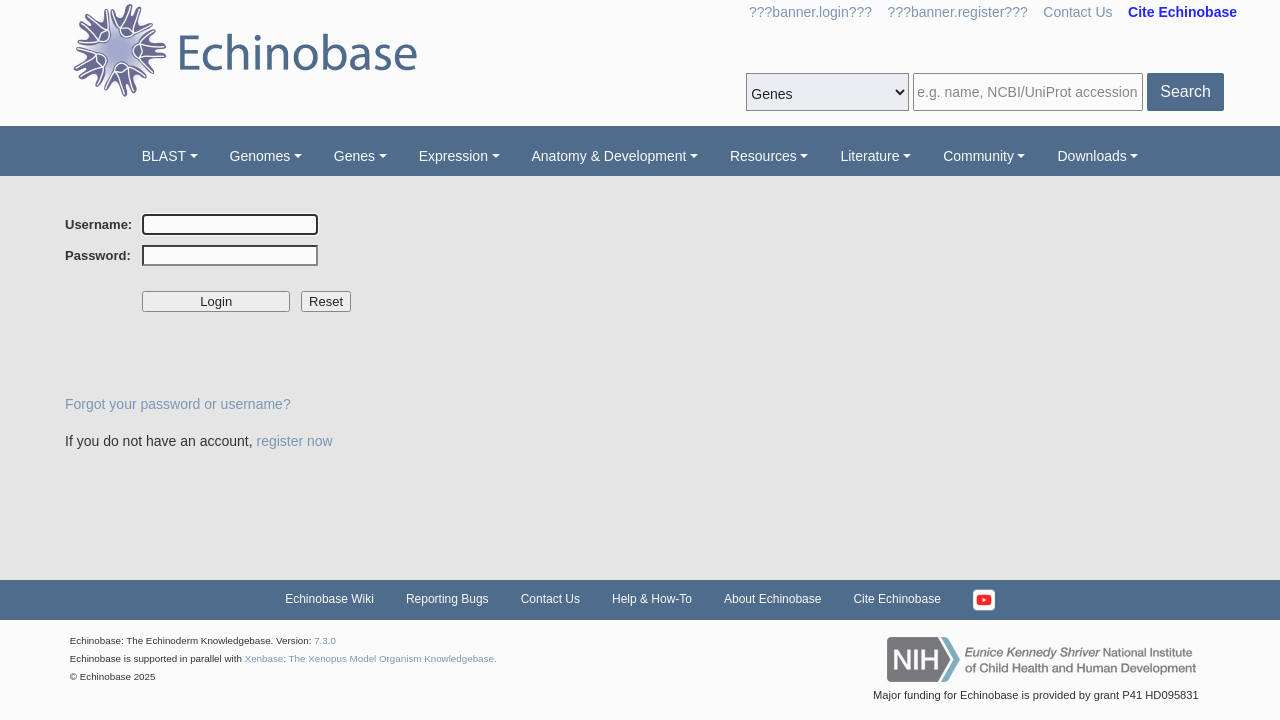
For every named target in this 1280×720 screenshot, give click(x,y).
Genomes (260, 156)
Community (978, 156)
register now (294, 441)
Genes (354, 156)
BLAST (164, 156)
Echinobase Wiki (329, 599)
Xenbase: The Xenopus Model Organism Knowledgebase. (371, 658)
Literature (869, 156)
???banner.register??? (958, 12)
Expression (453, 156)
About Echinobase (772, 599)
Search (1185, 91)
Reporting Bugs (447, 599)
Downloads (1091, 156)
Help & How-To (652, 599)
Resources (763, 156)
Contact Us (1077, 12)
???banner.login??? (810, 12)
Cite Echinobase (896, 599)
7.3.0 (325, 640)
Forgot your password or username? (178, 404)
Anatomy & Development (609, 156)
